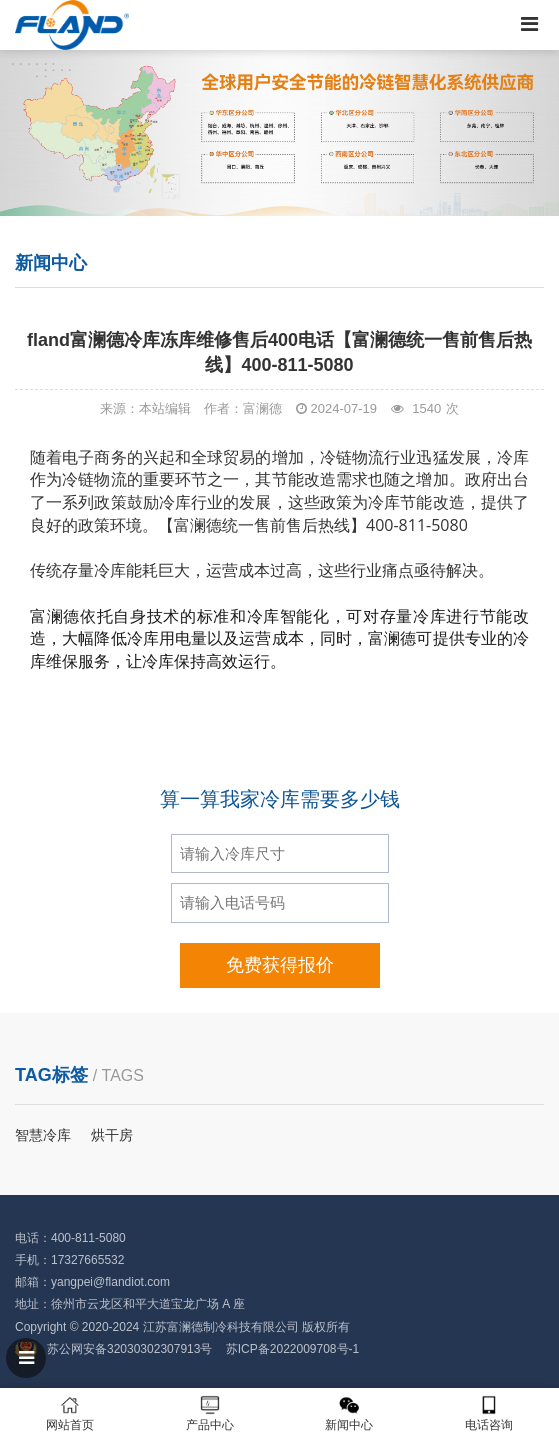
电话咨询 (489, 1413)
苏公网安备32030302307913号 (129, 1349)
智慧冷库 (43, 1135)
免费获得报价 (280, 965)
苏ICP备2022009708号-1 (292, 1349)
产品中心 (210, 1413)
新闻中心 (350, 1413)
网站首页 (70, 1413)
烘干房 (112, 1135)
